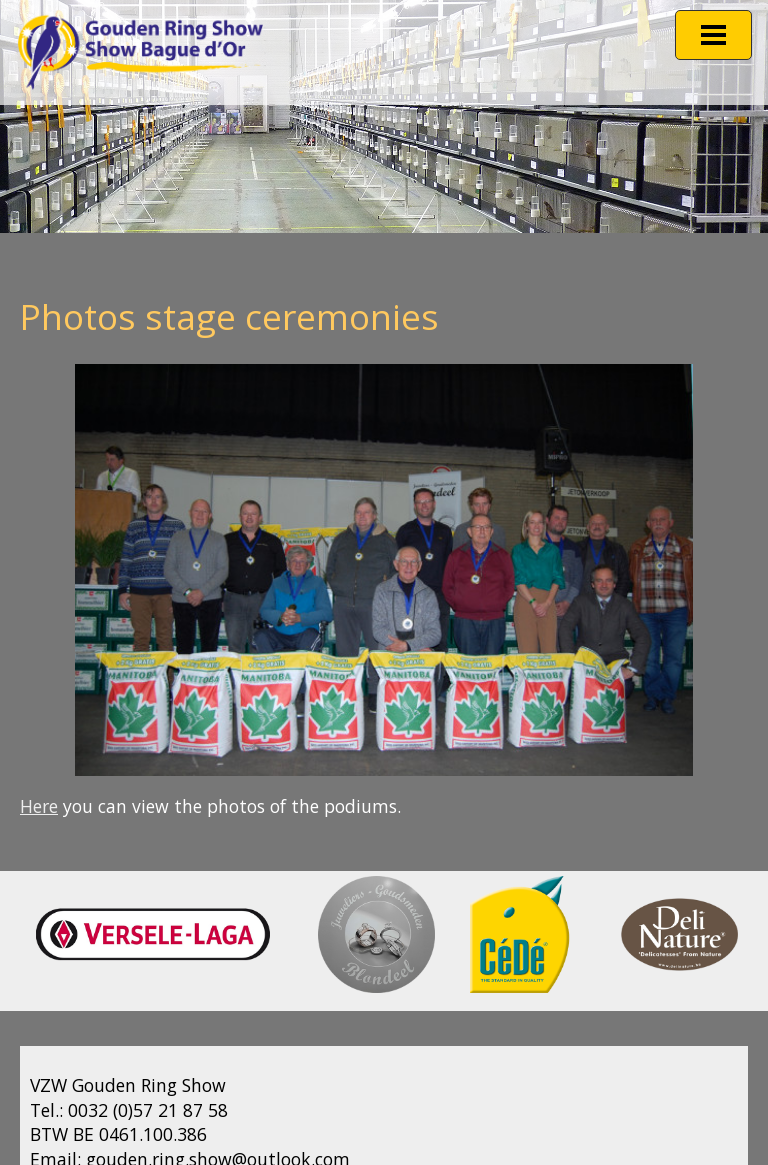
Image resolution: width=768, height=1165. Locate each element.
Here (39, 806)
